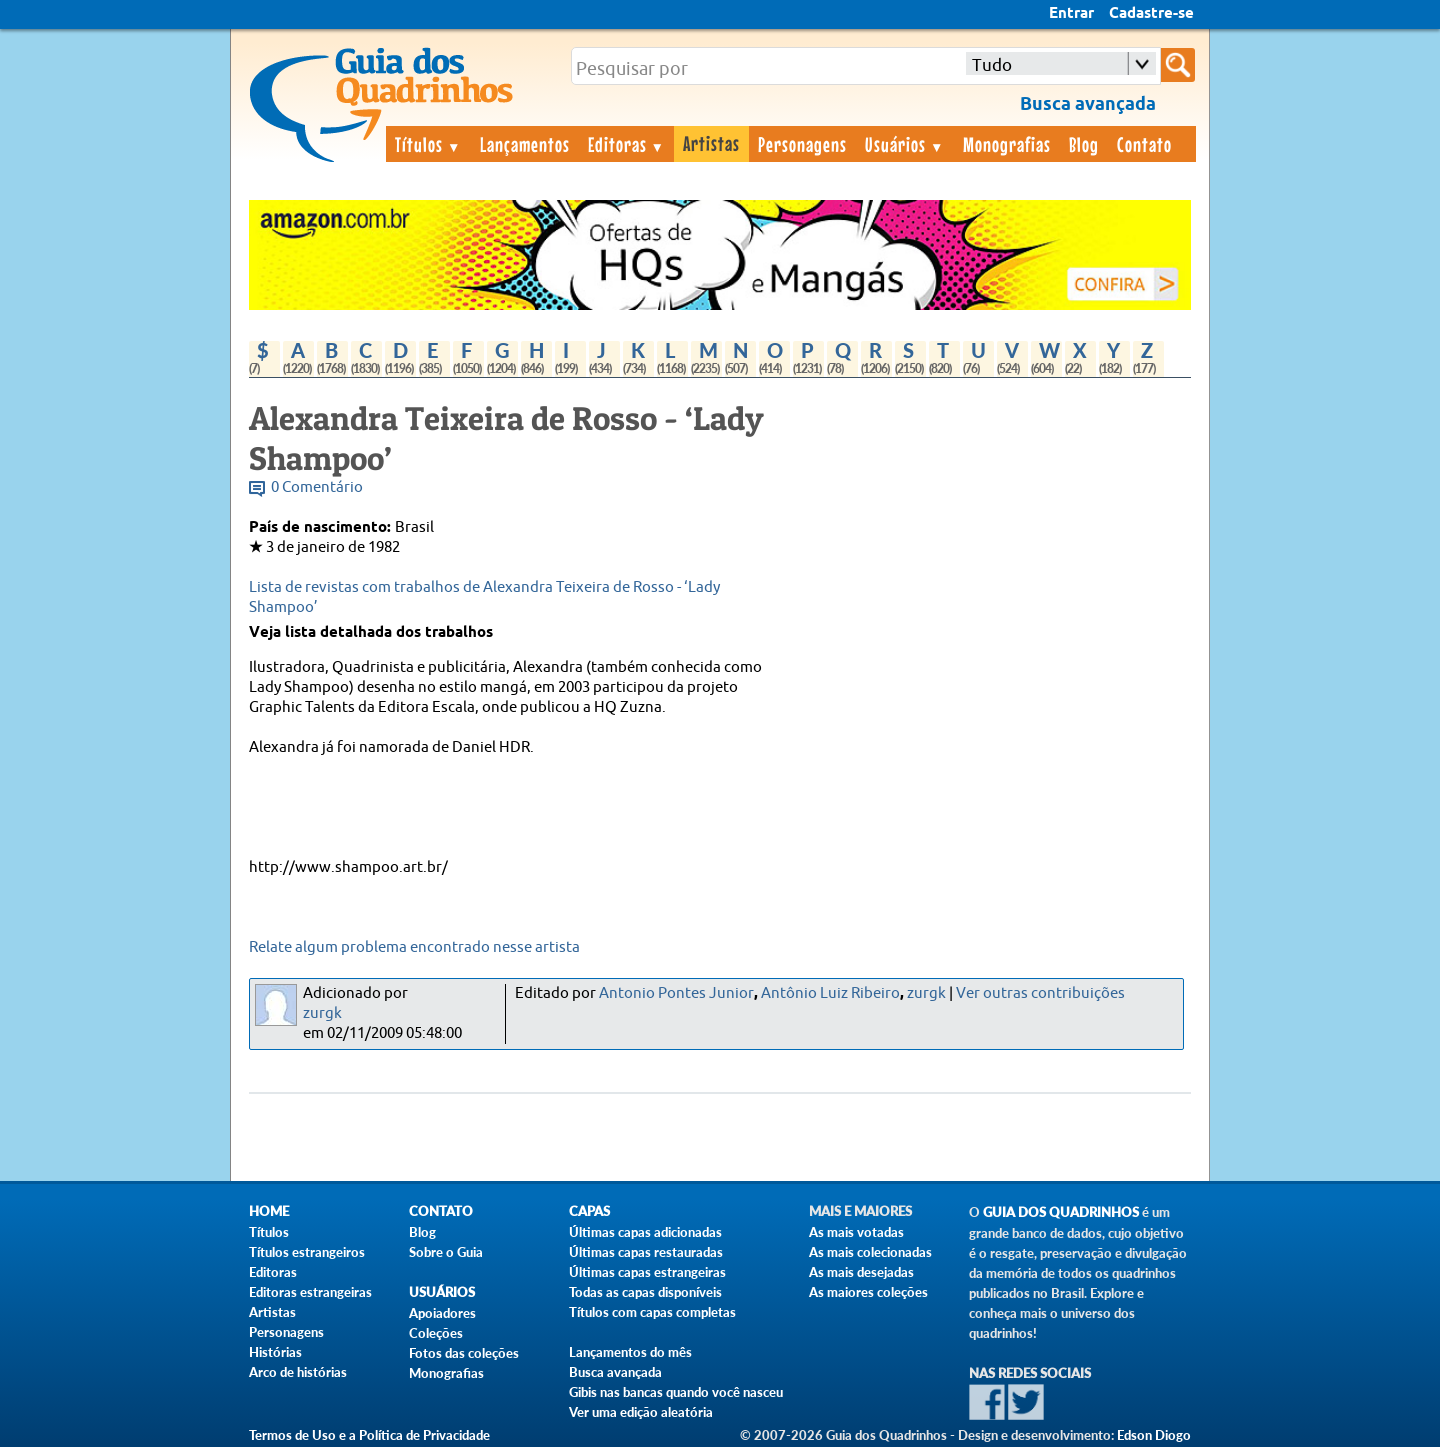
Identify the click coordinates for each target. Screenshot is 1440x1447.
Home (269, 1211)
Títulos (428, 144)
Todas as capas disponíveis (645, 1292)
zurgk (322, 1013)
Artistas (711, 143)
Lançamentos (525, 144)
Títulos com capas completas (652, 1312)
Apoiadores (442, 1313)
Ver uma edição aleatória (641, 1412)
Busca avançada (615, 1372)
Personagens (802, 144)
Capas (589, 1211)
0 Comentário (317, 487)
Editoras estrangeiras (310, 1292)
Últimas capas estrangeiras (647, 1272)
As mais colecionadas (870, 1252)
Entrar (1071, 14)
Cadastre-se (1151, 14)
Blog (1084, 144)
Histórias (275, 1352)
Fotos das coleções (464, 1353)
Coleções (436, 1333)
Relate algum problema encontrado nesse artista (414, 947)
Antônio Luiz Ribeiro (830, 993)
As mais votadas (856, 1232)
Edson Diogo (1154, 1435)
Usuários (905, 144)
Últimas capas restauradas (646, 1252)
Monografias (1007, 144)
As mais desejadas (861, 1272)
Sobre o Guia (446, 1252)
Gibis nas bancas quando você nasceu (676, 1392)
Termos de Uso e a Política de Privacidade (369, 1435)
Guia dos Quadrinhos (1061, 1212)
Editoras (627, 144)
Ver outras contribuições (1040, 993)
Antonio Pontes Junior (676, 993)
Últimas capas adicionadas (645, 1232)
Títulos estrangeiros (307, 1252)
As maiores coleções (868, 1292)
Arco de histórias (298, 1372)
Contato (1144, 144)
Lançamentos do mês (630, 1352)
